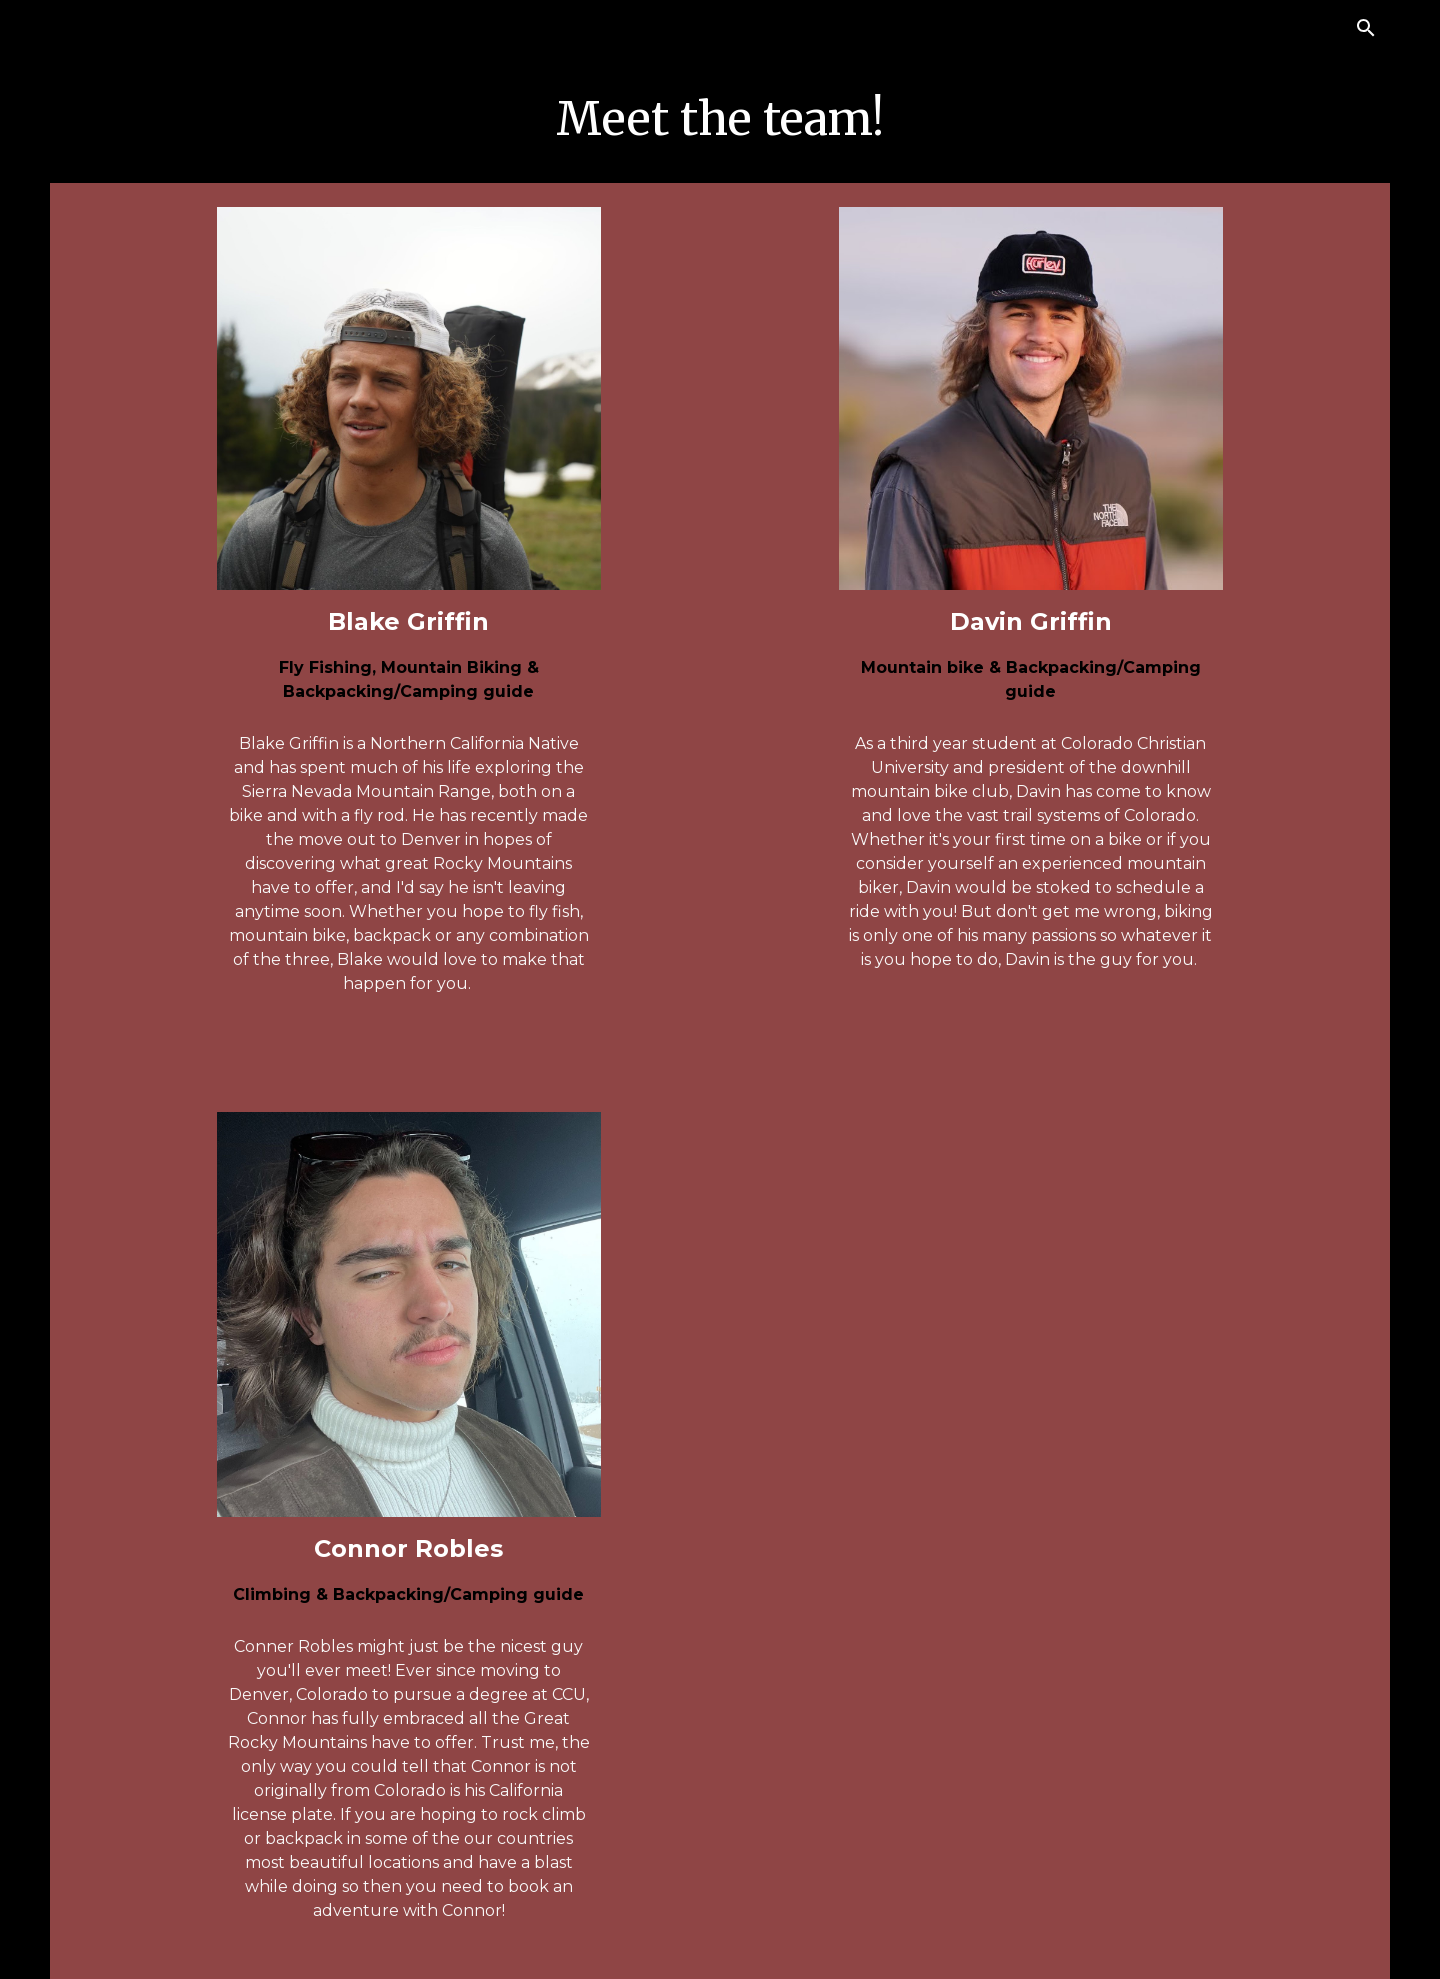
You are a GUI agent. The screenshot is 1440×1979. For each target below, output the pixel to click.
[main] (720, 119)
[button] (1366, 28)
